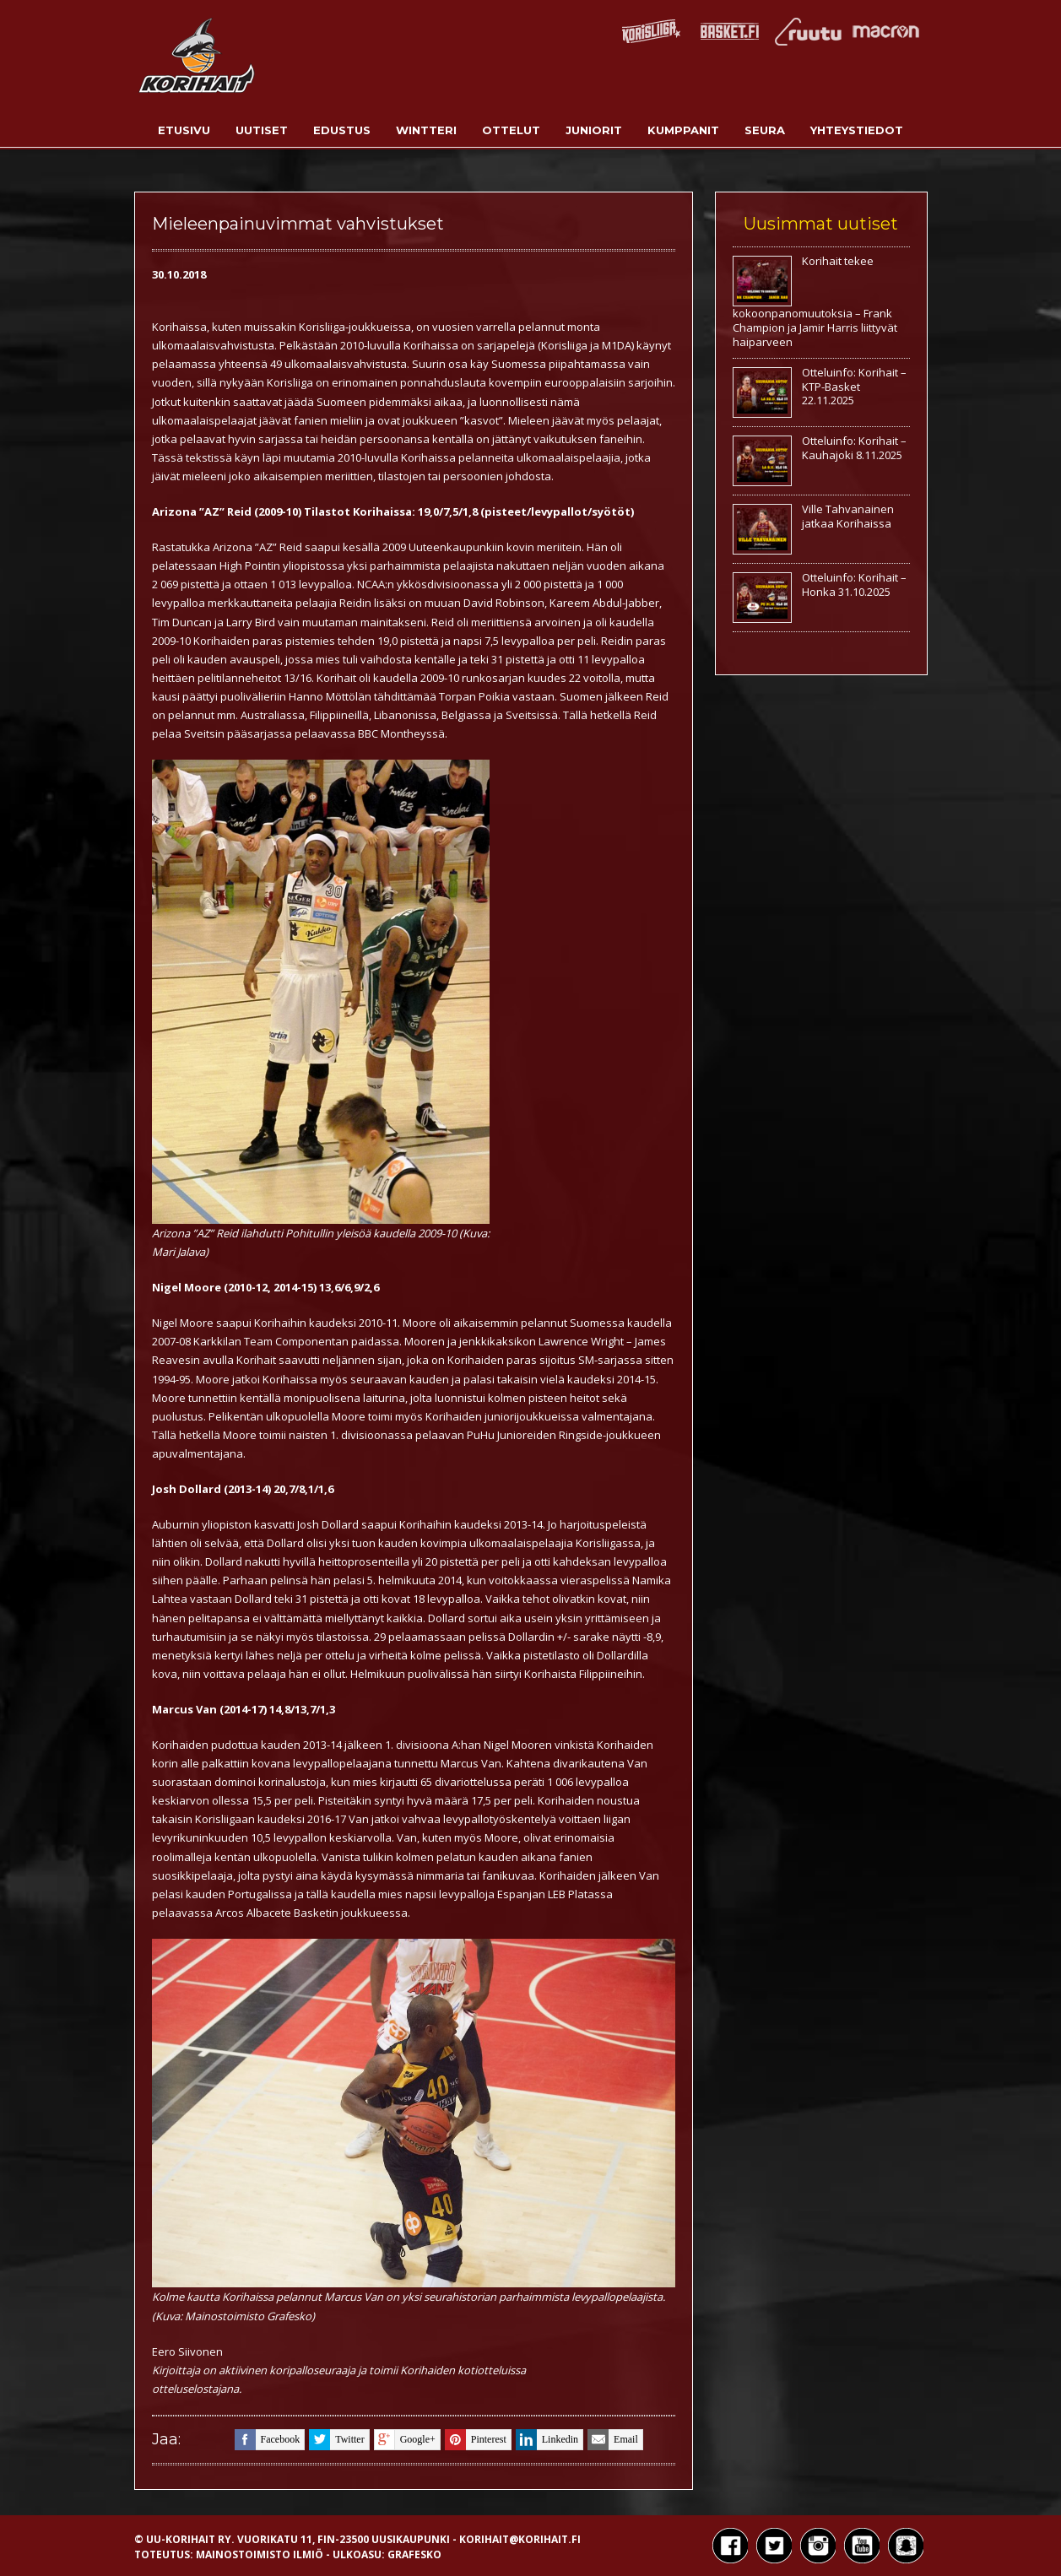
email (612, 2439)
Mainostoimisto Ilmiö (259, 2554)
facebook (267, 2439)
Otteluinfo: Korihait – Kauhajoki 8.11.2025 (854, 448)
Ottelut (511, 130)
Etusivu (184, 130)
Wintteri (426, 130)
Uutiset (261, 130)
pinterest (475, 2439)
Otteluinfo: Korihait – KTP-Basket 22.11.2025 (854, 387)
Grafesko (414, 2554)
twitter (336, 2439)
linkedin (547, 2439)
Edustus (342, 130)
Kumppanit (683, 130)
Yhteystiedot (856, 130)
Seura (764, 130)
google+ (405, 2439)
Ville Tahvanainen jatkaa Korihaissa (848, 516)
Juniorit (594, 130)
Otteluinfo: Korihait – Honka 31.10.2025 (854, 584)
